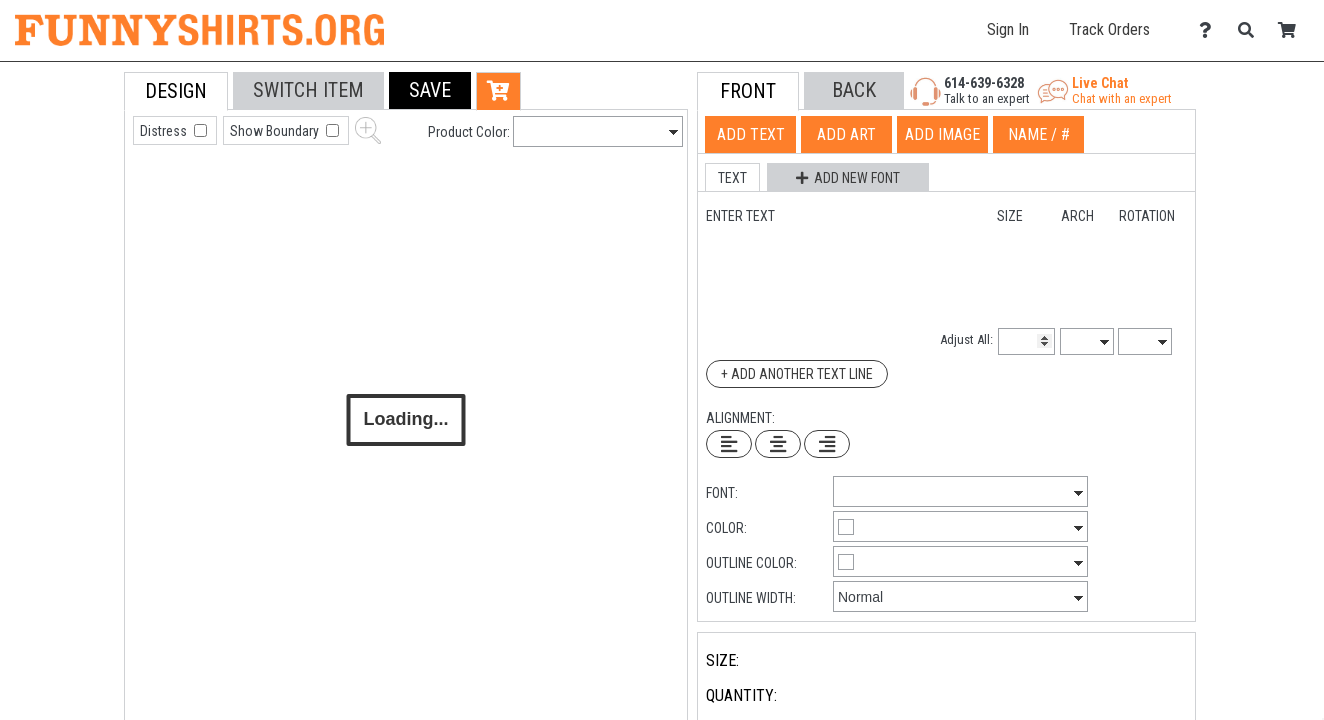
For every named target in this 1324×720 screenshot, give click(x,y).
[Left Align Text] (729, 444)
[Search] (1251, 30)
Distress (165, 131)
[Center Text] (778, 444)
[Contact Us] (1210, 30)
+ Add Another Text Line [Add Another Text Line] (797, 374)
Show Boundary (276, 131)
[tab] (79, 199)
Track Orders (1109, 29)
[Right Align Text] (827, 444)
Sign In (1008, 29)
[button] (430, 90)
